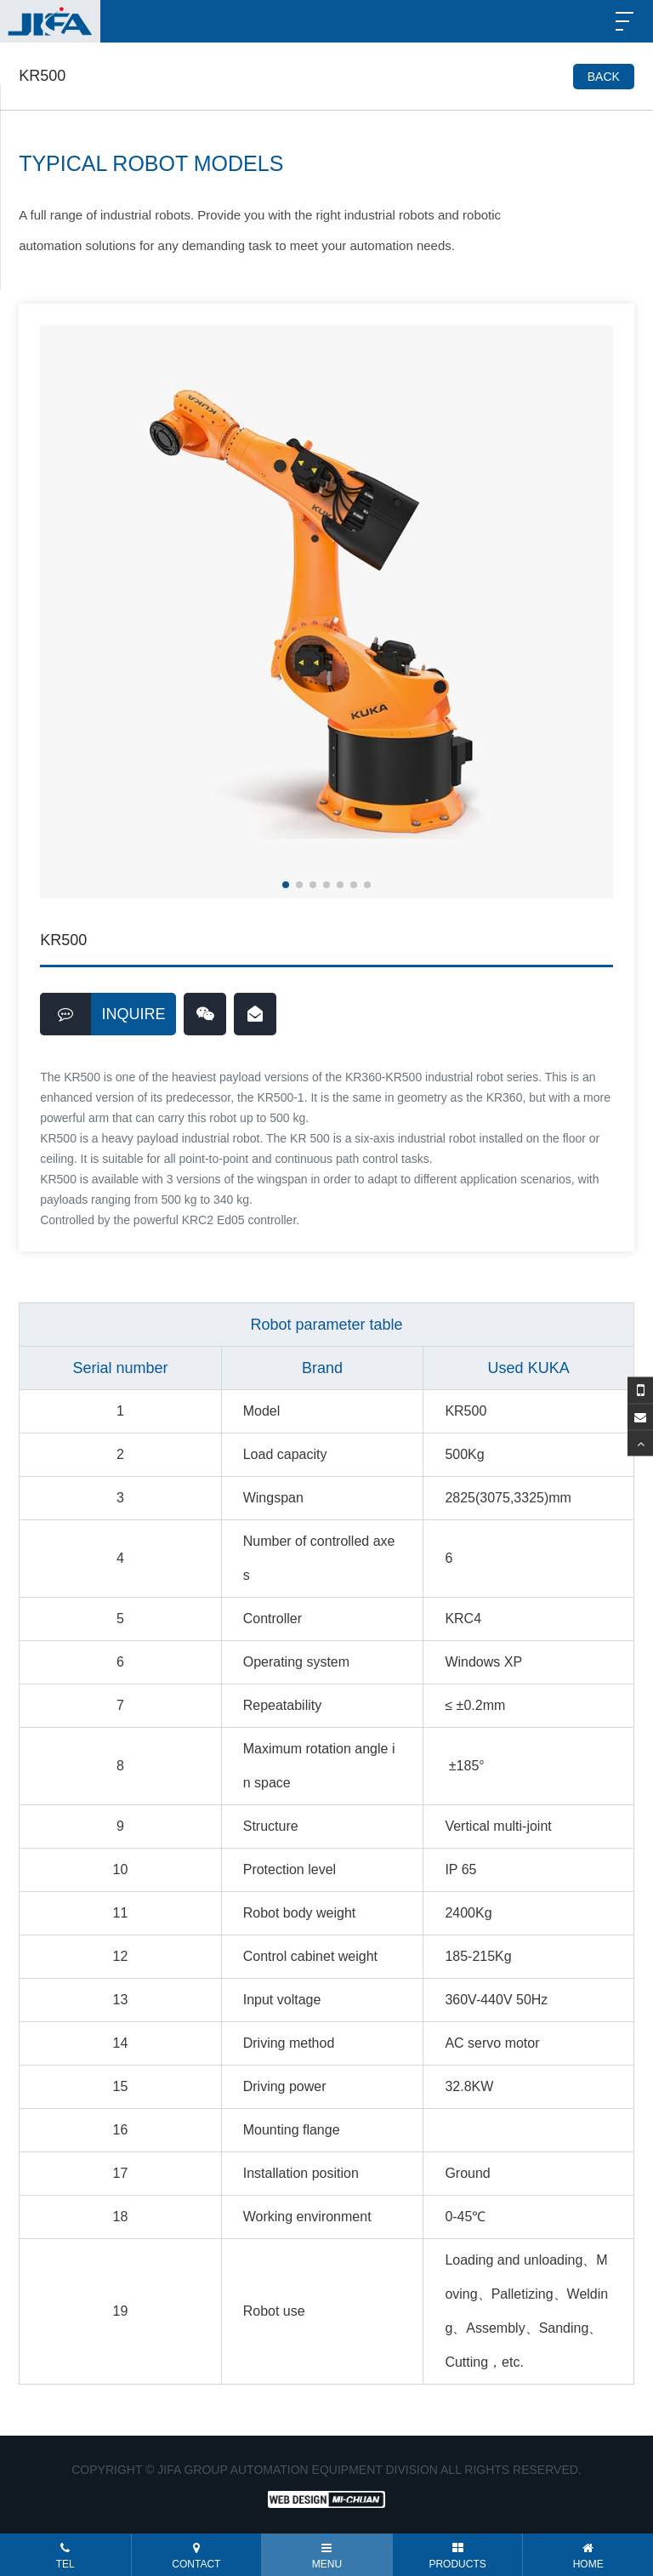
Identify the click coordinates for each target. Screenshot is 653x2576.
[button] (285, 884)
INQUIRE (103, 1014)
